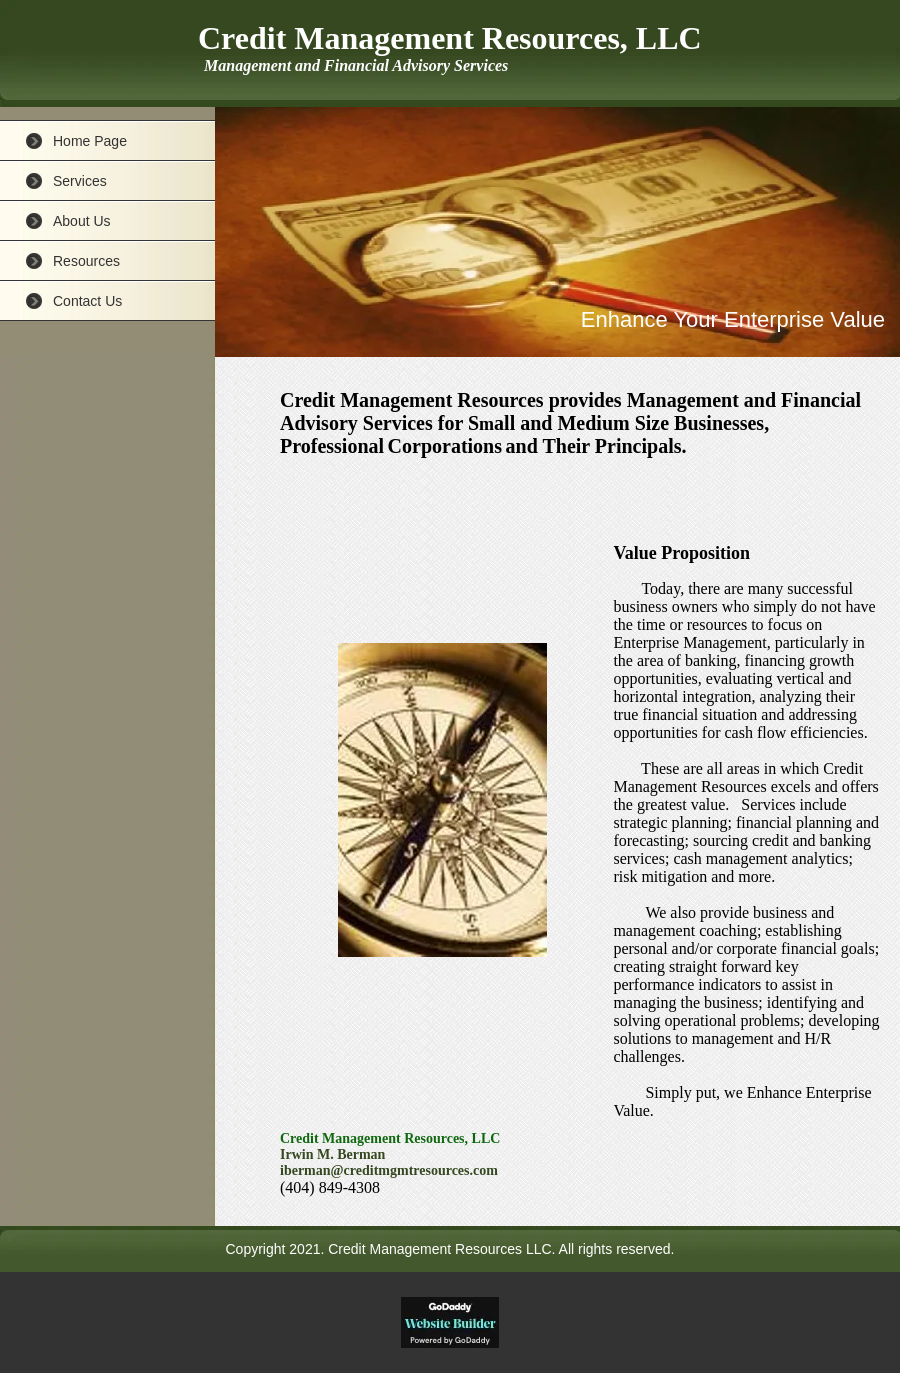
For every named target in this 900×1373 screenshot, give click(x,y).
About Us (82, 221)
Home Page (90, 141)
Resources (86, 261)
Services (80, 181)
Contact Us (87, 301)
